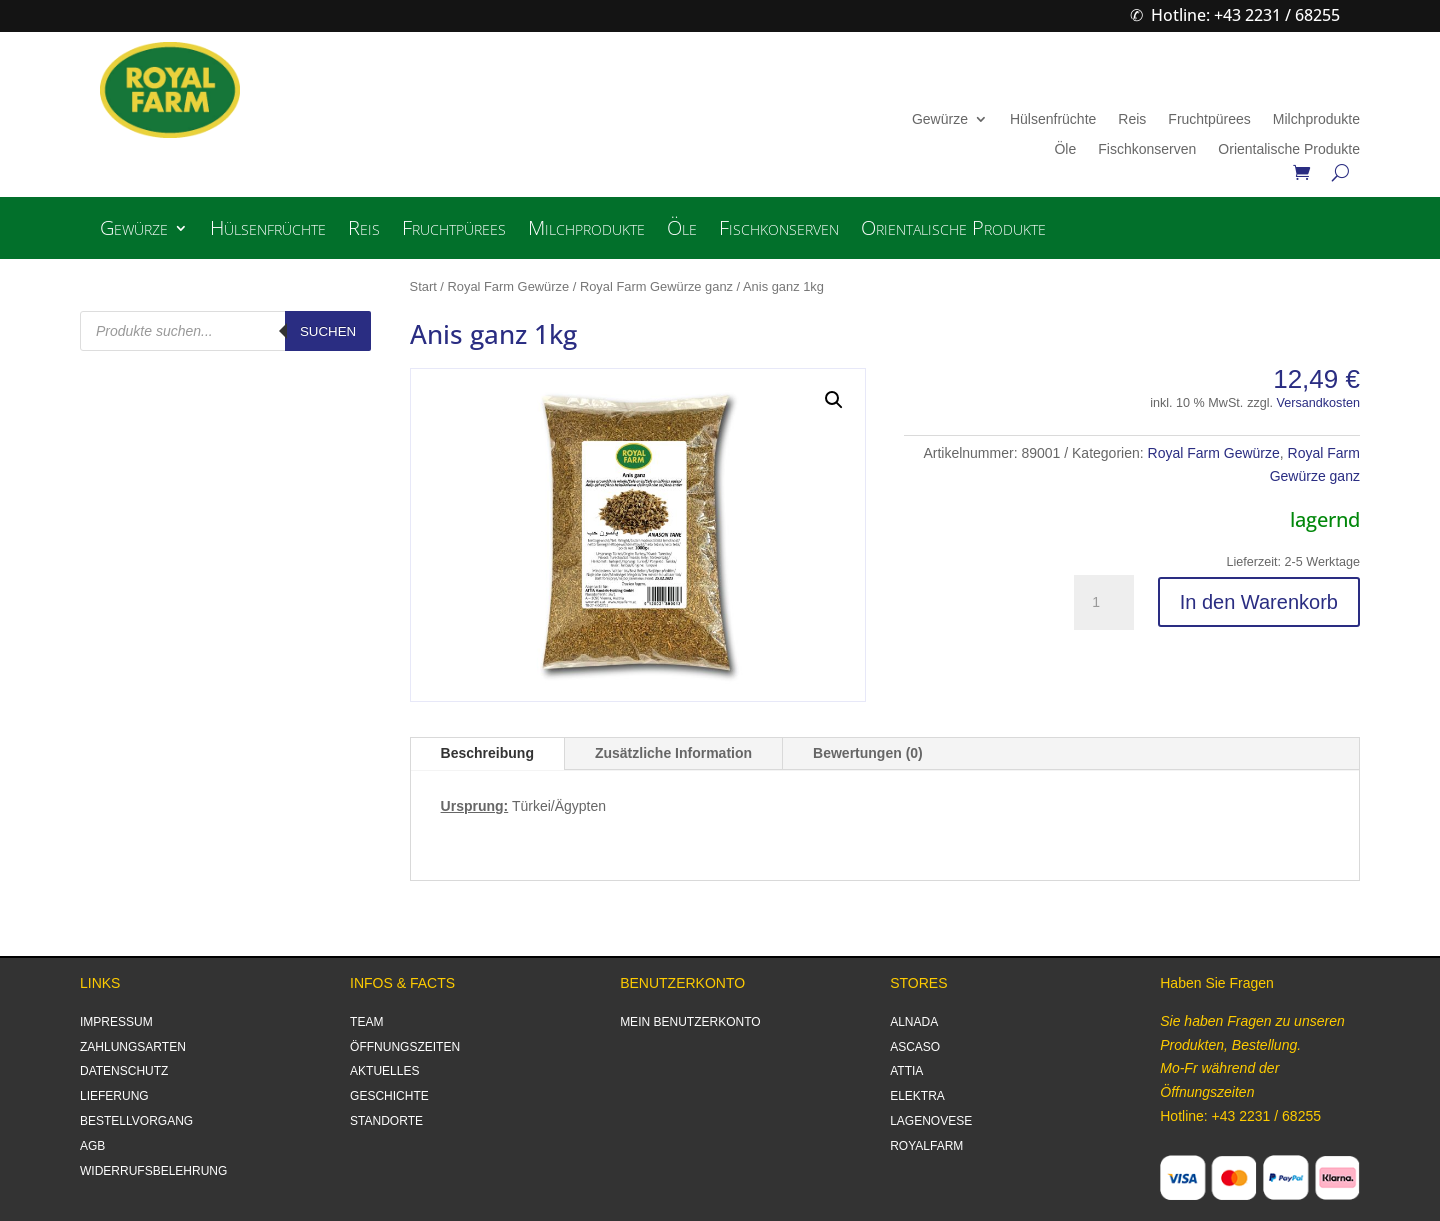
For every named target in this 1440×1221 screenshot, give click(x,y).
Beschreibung (487, 753)
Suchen (328, 331)
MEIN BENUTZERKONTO (690, 1022)
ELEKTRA (917, 1096)
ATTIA (906, 1071)
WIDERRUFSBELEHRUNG (153, 1171)
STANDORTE (386, 1121)
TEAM (366, 1022)
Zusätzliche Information (673, 753)
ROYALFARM (926, 1146)
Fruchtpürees (1209, 119)
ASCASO (915, 1047)
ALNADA (914, 1022)
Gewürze (940, 119)
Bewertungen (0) (868, 753)
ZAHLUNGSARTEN (133, 1047)
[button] (834, 400)
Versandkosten (1318, 403)
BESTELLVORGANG (136, 1121)
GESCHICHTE (389, 1096)
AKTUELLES (384, 1071)
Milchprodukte (1316, 119)
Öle (1065, 149)
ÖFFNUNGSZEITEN (405, 1047)
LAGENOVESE (931, 1121)
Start (423, 286)
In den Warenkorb (1259, 602)
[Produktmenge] (1104, 603)
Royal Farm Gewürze (509, 286)
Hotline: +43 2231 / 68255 (1245, 15)
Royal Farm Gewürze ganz (656, 286)
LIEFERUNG (114, 1096)
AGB (92, 1146)
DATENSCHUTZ (124, 1071)
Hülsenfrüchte (1053, 119)
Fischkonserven (1147, 149)
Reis (1132, 119)
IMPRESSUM (116, 1022)
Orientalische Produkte (1289, 149)
